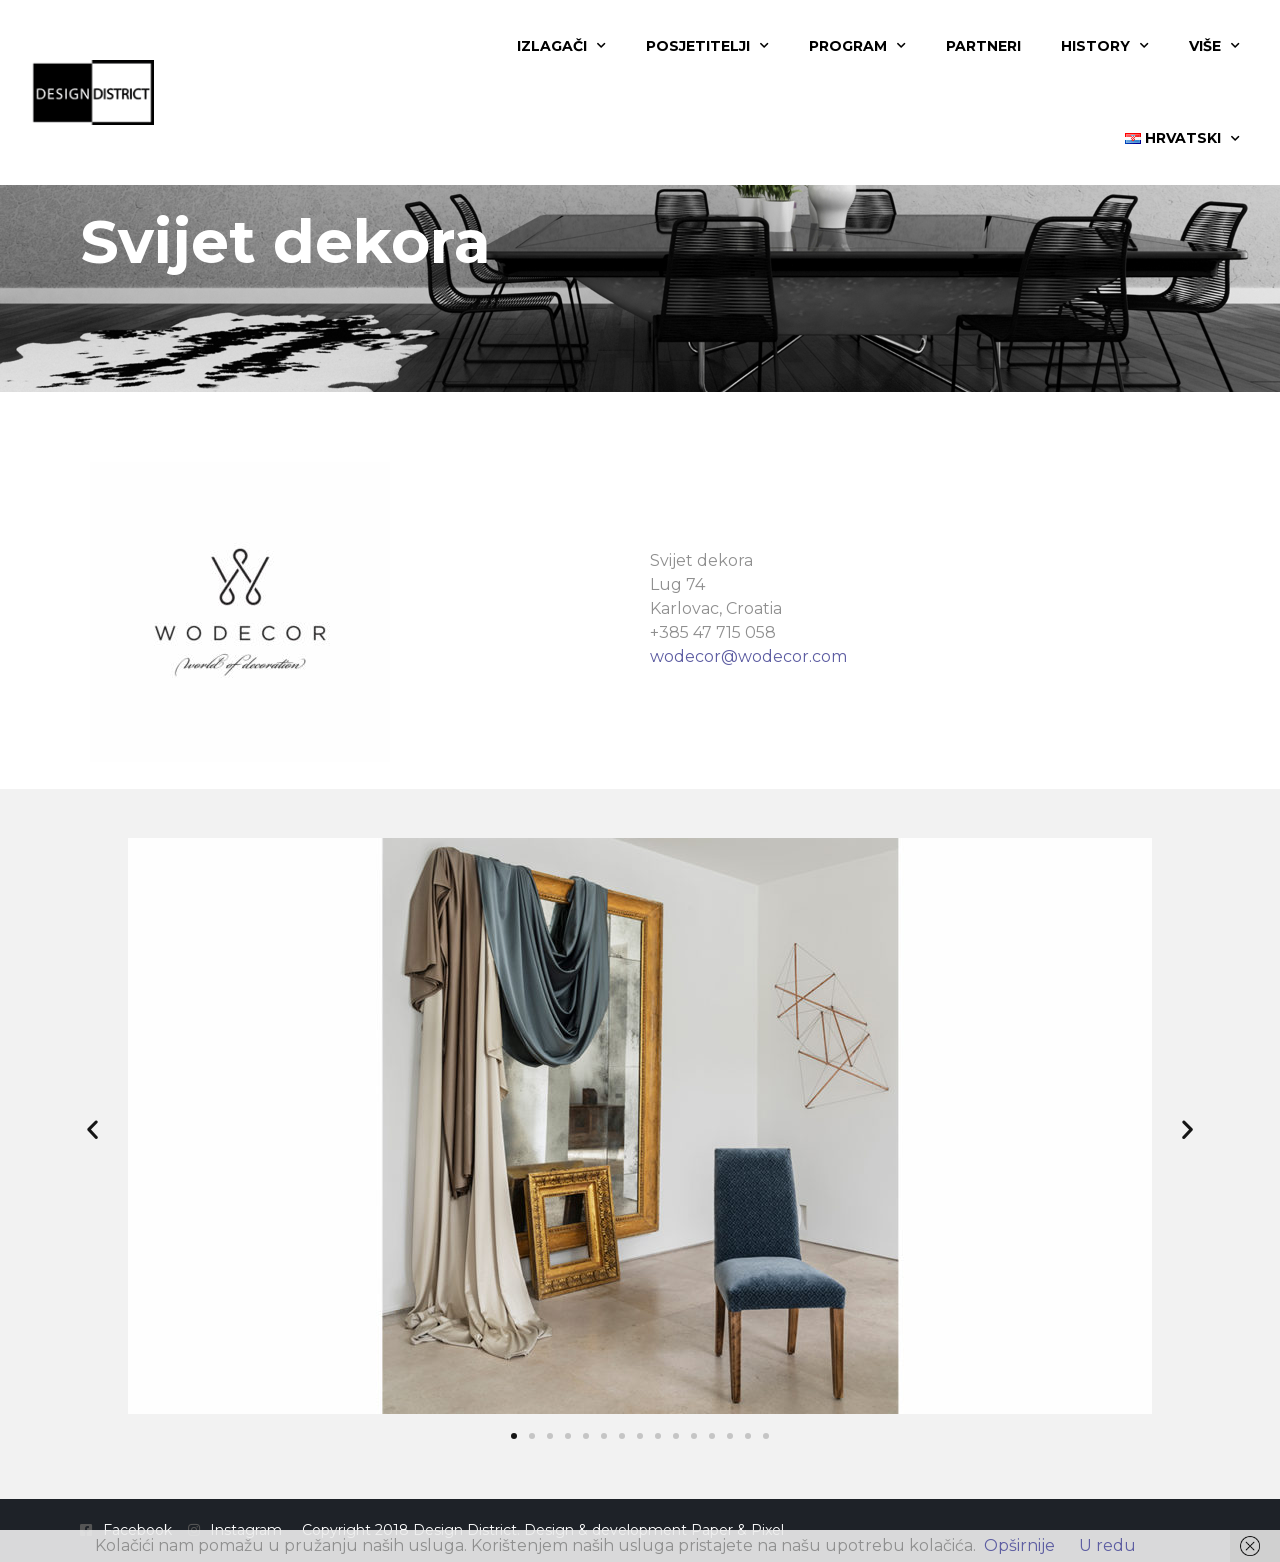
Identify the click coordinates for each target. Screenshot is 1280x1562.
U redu (1107, 1545)
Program (857, 46)
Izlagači (561, 46)
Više (1214, 46)
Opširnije (1019, 1545)
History (1105, 46)
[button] (92, 1129)
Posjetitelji (707, 46)
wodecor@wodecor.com (748, 656)
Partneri (983, 46)
